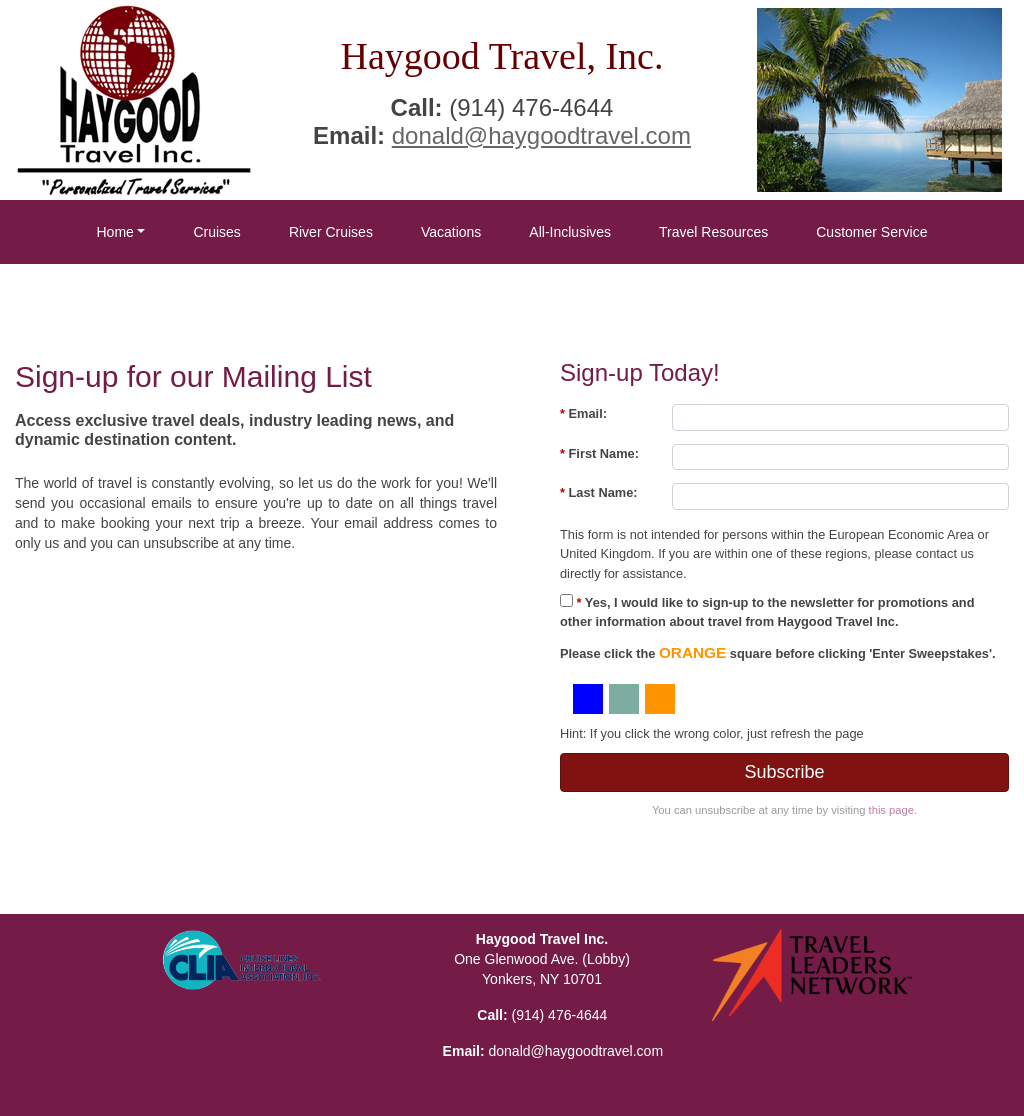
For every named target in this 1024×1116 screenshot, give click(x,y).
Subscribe (784, 772)
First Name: (599, 453)
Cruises (216, 232)
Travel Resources (713, 232)
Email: (583, 413)
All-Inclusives (570, 232)
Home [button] (114, 232)
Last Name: (599, 492)
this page (891, 810)
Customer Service (871, 232)
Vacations (451, 232)
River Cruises (331, 232)
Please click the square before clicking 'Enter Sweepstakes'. (778, 652)
